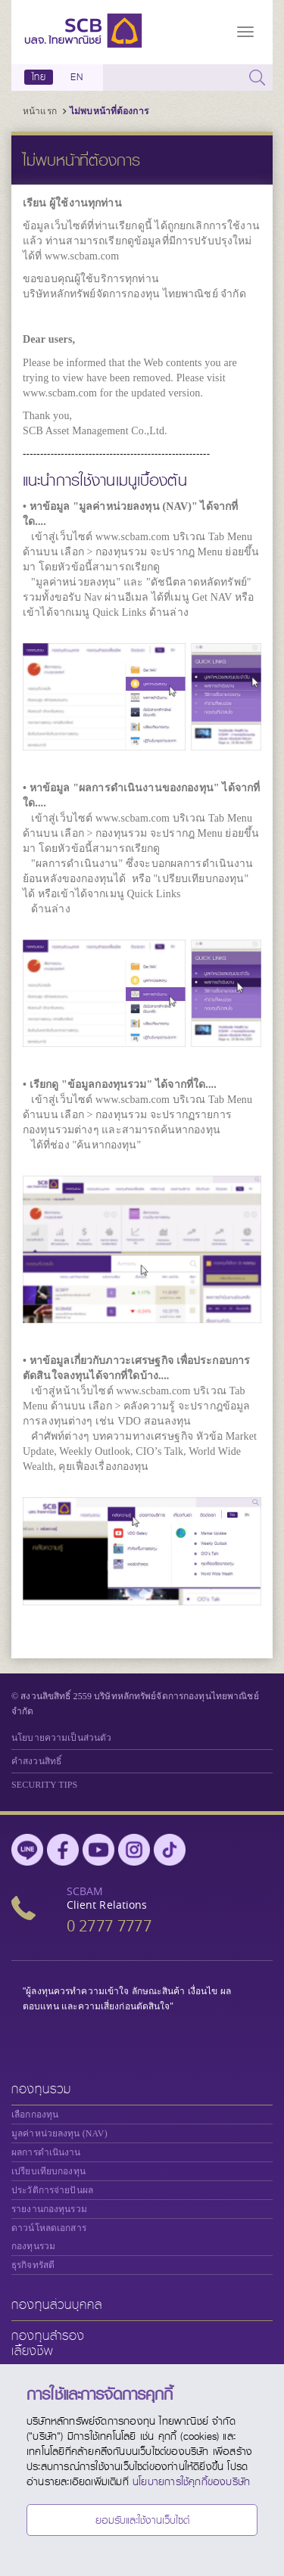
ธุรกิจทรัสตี (33, 2265)
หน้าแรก (40, 111)
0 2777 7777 (109, 1926)
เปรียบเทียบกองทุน (48, 2171)
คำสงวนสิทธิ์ (36, 1761)
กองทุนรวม (41, 2089)
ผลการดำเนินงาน (46, 2152)
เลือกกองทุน (34, 2114)
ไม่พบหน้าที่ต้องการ (109, 111)
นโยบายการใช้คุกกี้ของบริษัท (191, 2481)
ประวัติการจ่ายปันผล (52, 2190)
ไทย (38, 77)
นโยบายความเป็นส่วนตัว (61, 1737)
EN (76, 77)
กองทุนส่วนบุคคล (56, 2305)
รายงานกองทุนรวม (49, 2209)
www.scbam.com (82, 256)
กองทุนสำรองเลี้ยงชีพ (48, 2343)
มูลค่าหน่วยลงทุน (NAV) (59, 2133)
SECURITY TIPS (44, 1784)
